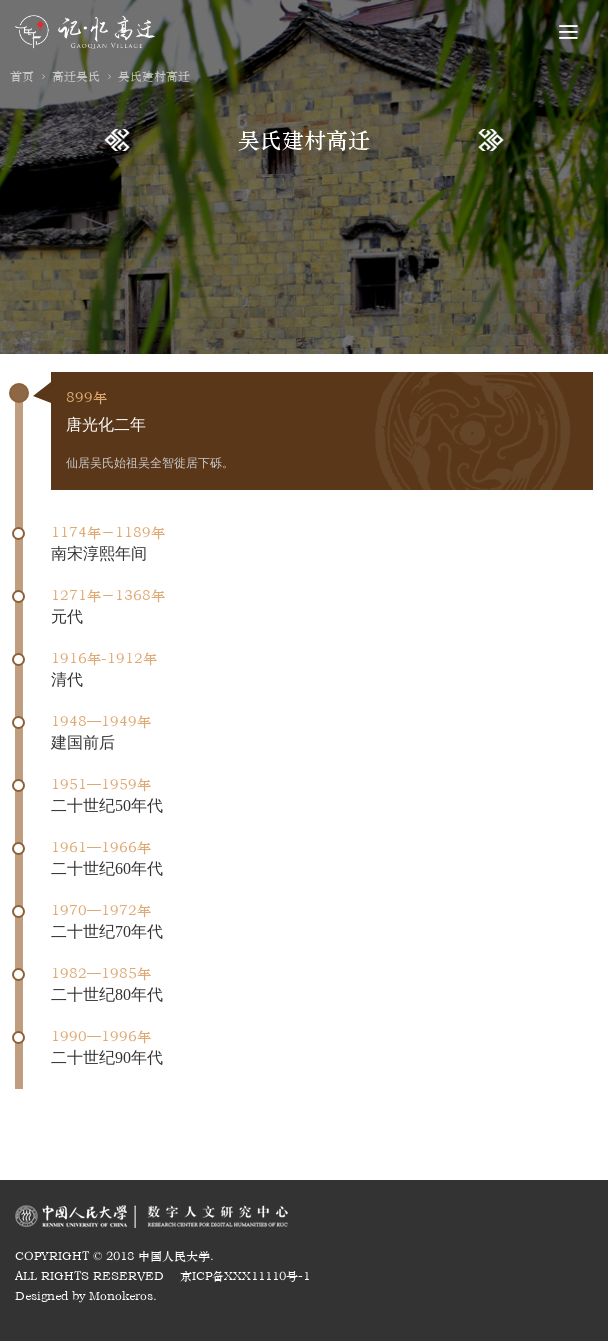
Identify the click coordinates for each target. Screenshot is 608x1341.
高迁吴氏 (76, 76)
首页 (22, 76)
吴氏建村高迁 (154, 76)
